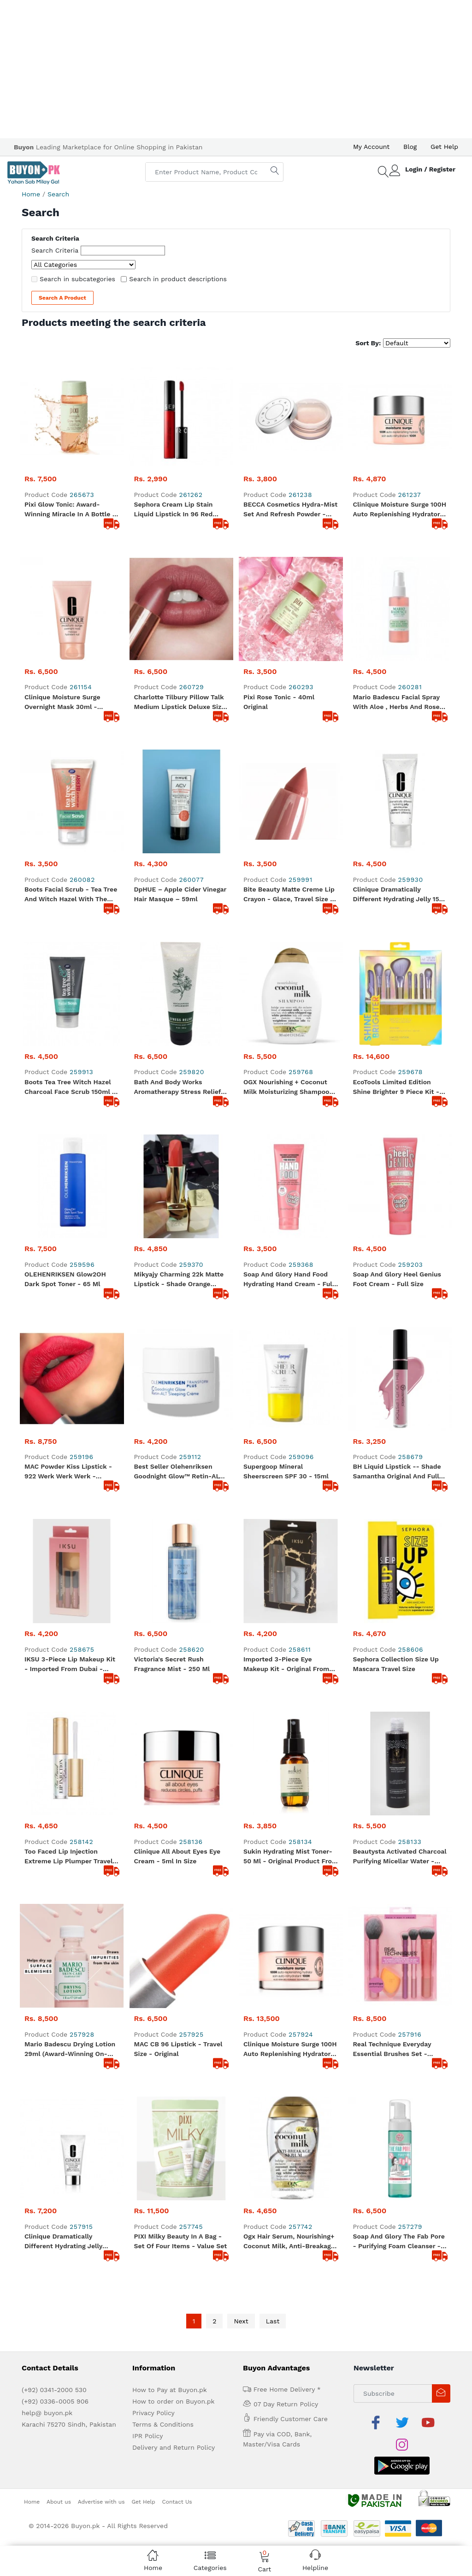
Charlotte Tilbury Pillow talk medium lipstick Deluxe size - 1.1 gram (179, 702)
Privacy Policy (153, 2100)
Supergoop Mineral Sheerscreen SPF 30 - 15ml (286, 1471)
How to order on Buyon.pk (173, 2089)
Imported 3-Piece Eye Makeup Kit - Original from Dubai (286, 1560)
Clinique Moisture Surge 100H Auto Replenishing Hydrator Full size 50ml (290, 1841)
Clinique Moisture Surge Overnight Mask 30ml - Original (62, 702)
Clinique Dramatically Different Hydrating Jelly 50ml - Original (63, 1930)
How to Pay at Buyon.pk (169, 2077)
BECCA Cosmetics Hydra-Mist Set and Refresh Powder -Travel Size (290, 510)
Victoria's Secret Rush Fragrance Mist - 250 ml (172, 1663)
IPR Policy (147, 2123)
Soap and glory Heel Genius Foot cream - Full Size (397, 1279)
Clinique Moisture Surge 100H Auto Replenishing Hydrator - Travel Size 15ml (400, 510)
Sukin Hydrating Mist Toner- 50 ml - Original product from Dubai (290, 1753)
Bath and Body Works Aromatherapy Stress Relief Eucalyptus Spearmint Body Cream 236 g (178, 1087)
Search (58, 194)
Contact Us (177, 2167)
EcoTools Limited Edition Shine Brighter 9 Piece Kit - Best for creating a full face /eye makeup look (398, 1087)
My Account (371, 146)
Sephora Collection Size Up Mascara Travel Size (396, 1559)
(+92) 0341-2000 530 (54, 2077)
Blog (410, 146)
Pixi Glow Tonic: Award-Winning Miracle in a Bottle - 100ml (70, 510)
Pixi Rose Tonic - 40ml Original (278, 701)
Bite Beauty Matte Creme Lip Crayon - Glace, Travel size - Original (289, 895)
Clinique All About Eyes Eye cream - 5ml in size (177, 1752)
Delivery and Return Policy (173, 2135)
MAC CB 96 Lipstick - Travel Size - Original (178, 1840)
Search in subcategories (77, 279)
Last (273, 2009)
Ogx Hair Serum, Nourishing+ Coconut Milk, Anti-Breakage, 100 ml (289, 1930)
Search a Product (62, 298)
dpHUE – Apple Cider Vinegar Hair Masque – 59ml (180, 894)
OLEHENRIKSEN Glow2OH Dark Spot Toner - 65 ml (65, 1279)
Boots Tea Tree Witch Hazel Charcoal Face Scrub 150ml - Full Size (69, 1087)
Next (241, 2009)
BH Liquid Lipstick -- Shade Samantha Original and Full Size (397, 1472)
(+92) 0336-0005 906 (55, 2089)
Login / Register (430, 169)
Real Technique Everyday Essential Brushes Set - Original (392, 1841)
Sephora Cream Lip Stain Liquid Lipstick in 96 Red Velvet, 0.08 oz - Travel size (178, 510)
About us (59, 2167)
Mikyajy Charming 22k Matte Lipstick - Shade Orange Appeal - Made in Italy (179, 1279)
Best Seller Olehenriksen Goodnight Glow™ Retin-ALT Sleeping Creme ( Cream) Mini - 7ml (181, 1472)
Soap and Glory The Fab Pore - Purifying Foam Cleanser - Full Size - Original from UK (399, 1930)
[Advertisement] (236, 69)
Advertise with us (101, 2167)
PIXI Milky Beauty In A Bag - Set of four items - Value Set (180, 1929)
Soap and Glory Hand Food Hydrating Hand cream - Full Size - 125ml (288, 1279)
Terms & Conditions (163, 2112)
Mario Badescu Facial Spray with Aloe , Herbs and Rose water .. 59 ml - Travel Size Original (396, 702)
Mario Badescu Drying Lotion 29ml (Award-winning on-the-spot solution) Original (69, 1841)
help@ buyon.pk (47, 2100)
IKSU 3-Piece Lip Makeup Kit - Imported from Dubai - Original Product (69, 1664)
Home (31, 194)
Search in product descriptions (178, 279)
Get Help (444, 146)
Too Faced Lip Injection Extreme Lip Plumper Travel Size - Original (68, 1753)
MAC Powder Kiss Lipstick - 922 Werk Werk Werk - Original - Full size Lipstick (68, 1472)
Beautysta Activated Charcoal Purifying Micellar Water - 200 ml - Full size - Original (400, 1753)
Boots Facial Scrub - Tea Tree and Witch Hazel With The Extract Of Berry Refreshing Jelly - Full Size (70, 895)
